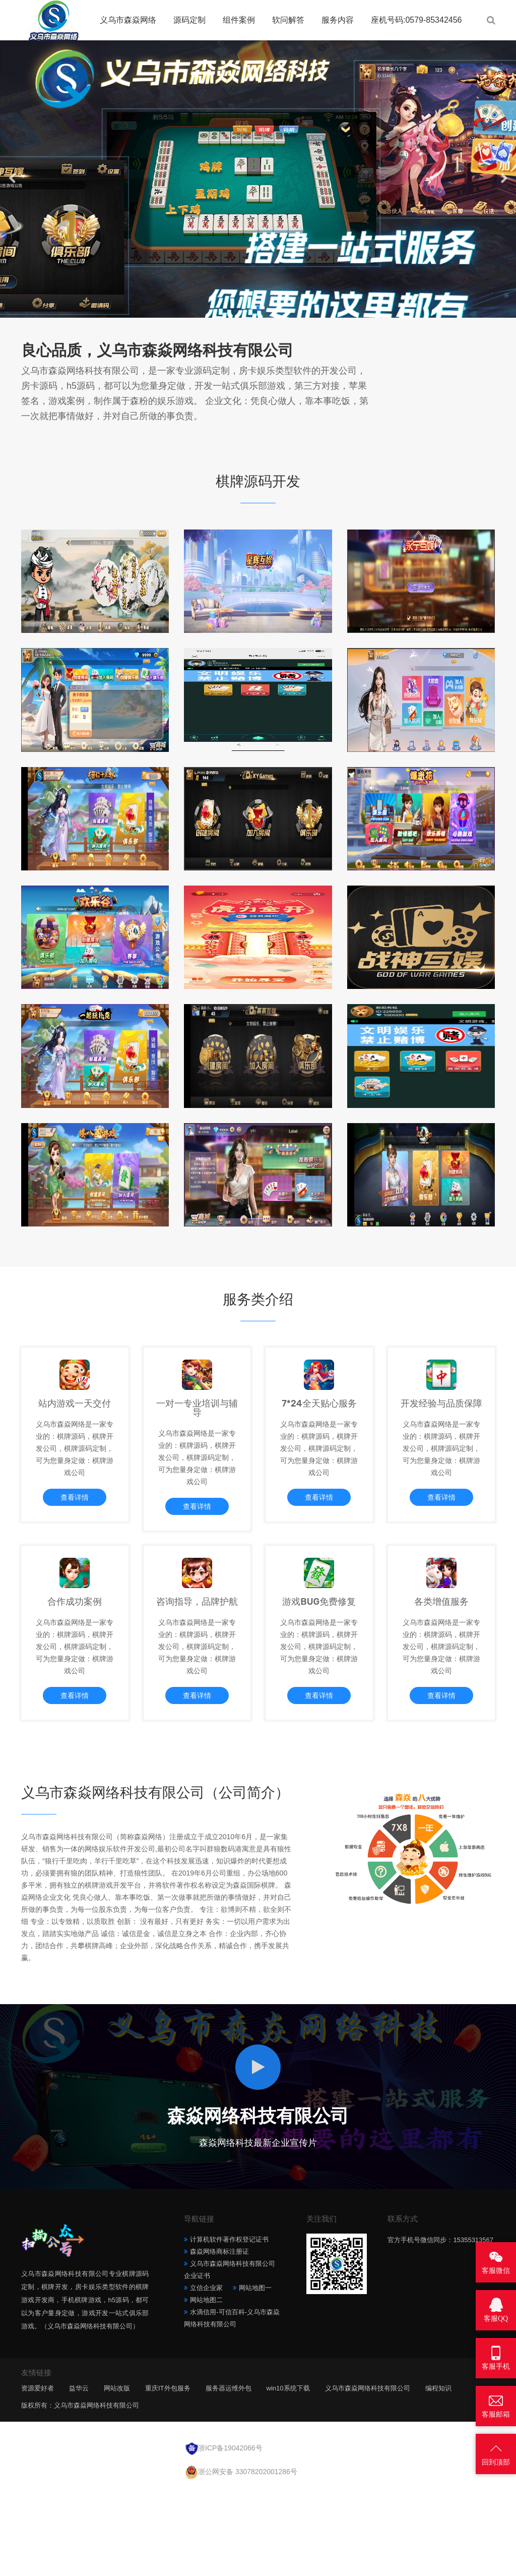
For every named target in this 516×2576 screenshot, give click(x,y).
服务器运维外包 (228, 2475)
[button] (252, 307)
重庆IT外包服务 (167, 2475)
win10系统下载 (288, 2475)
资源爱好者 (37, 2475)
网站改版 (117, 2475)
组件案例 (239, 20)
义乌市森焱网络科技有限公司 (367, 2475)
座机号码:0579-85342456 (416, 20)
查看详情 (74, 1534)
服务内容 (337, 20)
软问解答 (288, 20)
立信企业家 (206, 2374)
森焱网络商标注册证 (219, 2338)
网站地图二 (206, 2386)
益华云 (79, 2475)
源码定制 (189, 20)
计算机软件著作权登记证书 (229, 2326)
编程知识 (438, 2475)
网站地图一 (255, 2374)
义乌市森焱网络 (128, 20)
